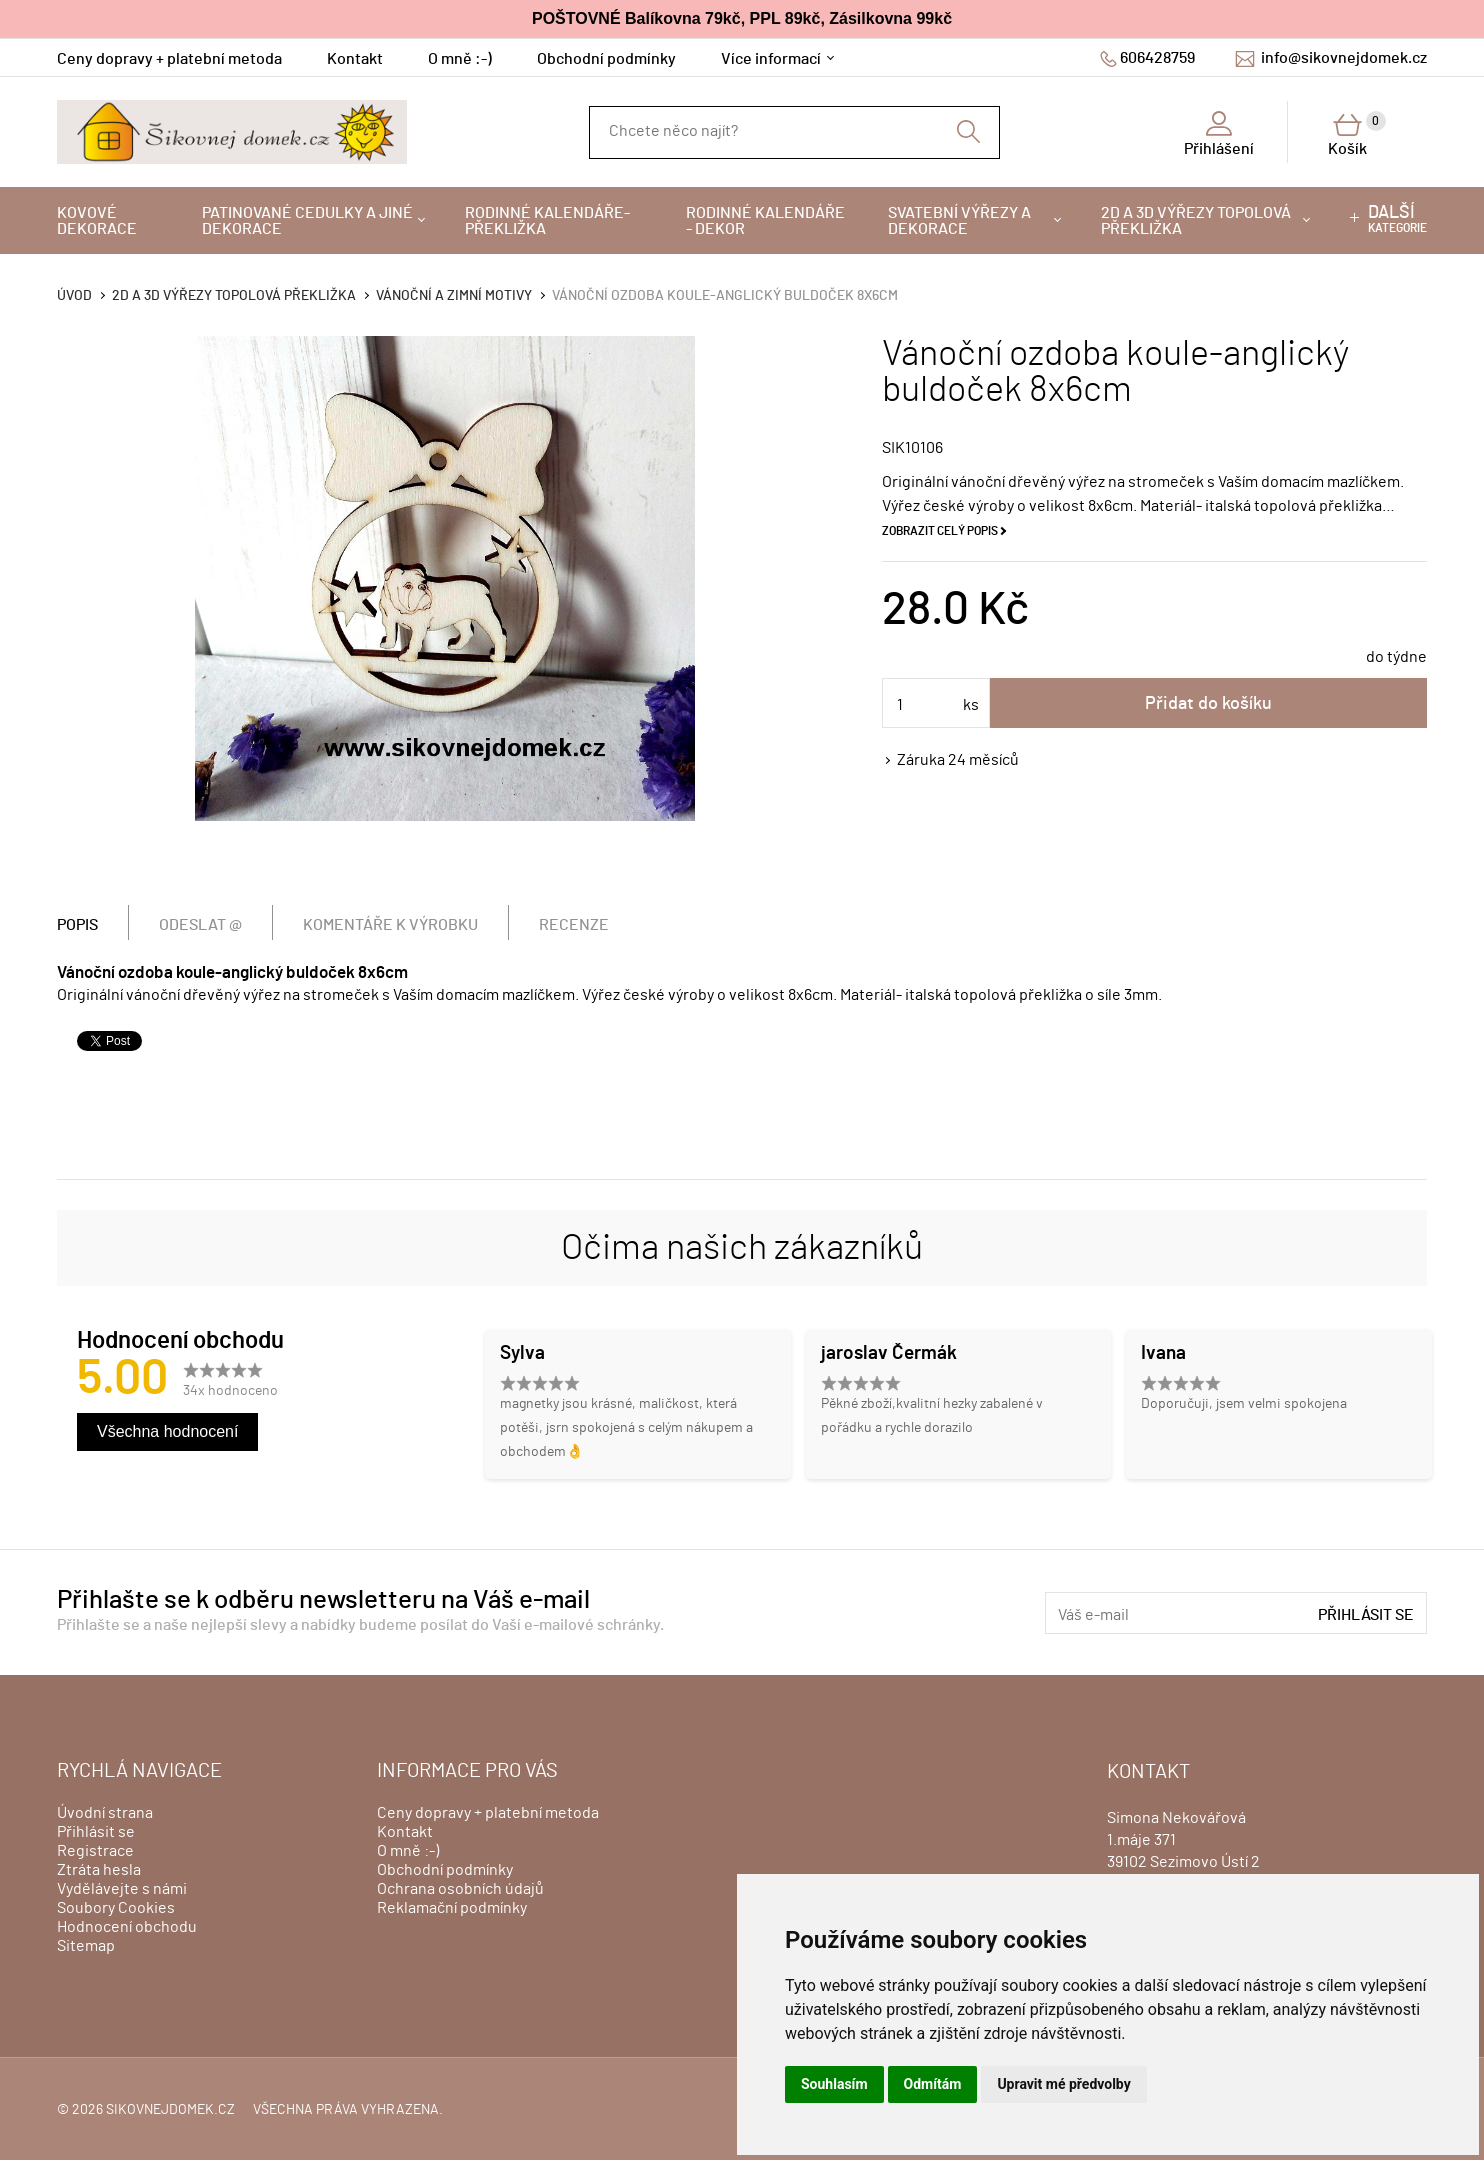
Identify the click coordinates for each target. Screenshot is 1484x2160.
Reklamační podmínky (452, 1908)
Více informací (771, 59)
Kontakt (355, 59)
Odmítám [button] (933, 2084)
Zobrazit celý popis (940, 531)
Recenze (574, 925)
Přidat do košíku (1208, 704)
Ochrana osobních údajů (460, 1889)
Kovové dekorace (97, 221)
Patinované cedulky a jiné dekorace (307, 221)
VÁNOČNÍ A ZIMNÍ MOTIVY (454, 296)
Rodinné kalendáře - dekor (765, 221)
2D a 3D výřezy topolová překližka (1196, 221)
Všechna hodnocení (167, 1431)
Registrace (95, 1851)
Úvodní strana (105, 1813)
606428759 (1157, 58)
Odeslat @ (200, 925)
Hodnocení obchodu (127, 1927)
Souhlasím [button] (834, 2084)
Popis (77, 925)
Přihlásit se (1366, 1615)
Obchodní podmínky (606, 59)
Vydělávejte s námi (122, 1889)
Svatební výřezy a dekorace (959, 221)
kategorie (1397, 219)
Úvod (74, 296)
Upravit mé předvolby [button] (1063, 2084)
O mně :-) (460, 59)
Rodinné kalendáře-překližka (547, 221)
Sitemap (86, 1946)
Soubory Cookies (116, 1908)
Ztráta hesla (99, 1870)
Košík (1357, 134)
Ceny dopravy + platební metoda (169, 59)
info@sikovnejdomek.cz (1344, 58)
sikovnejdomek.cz (170, 2110)
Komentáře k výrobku (390, 925)
